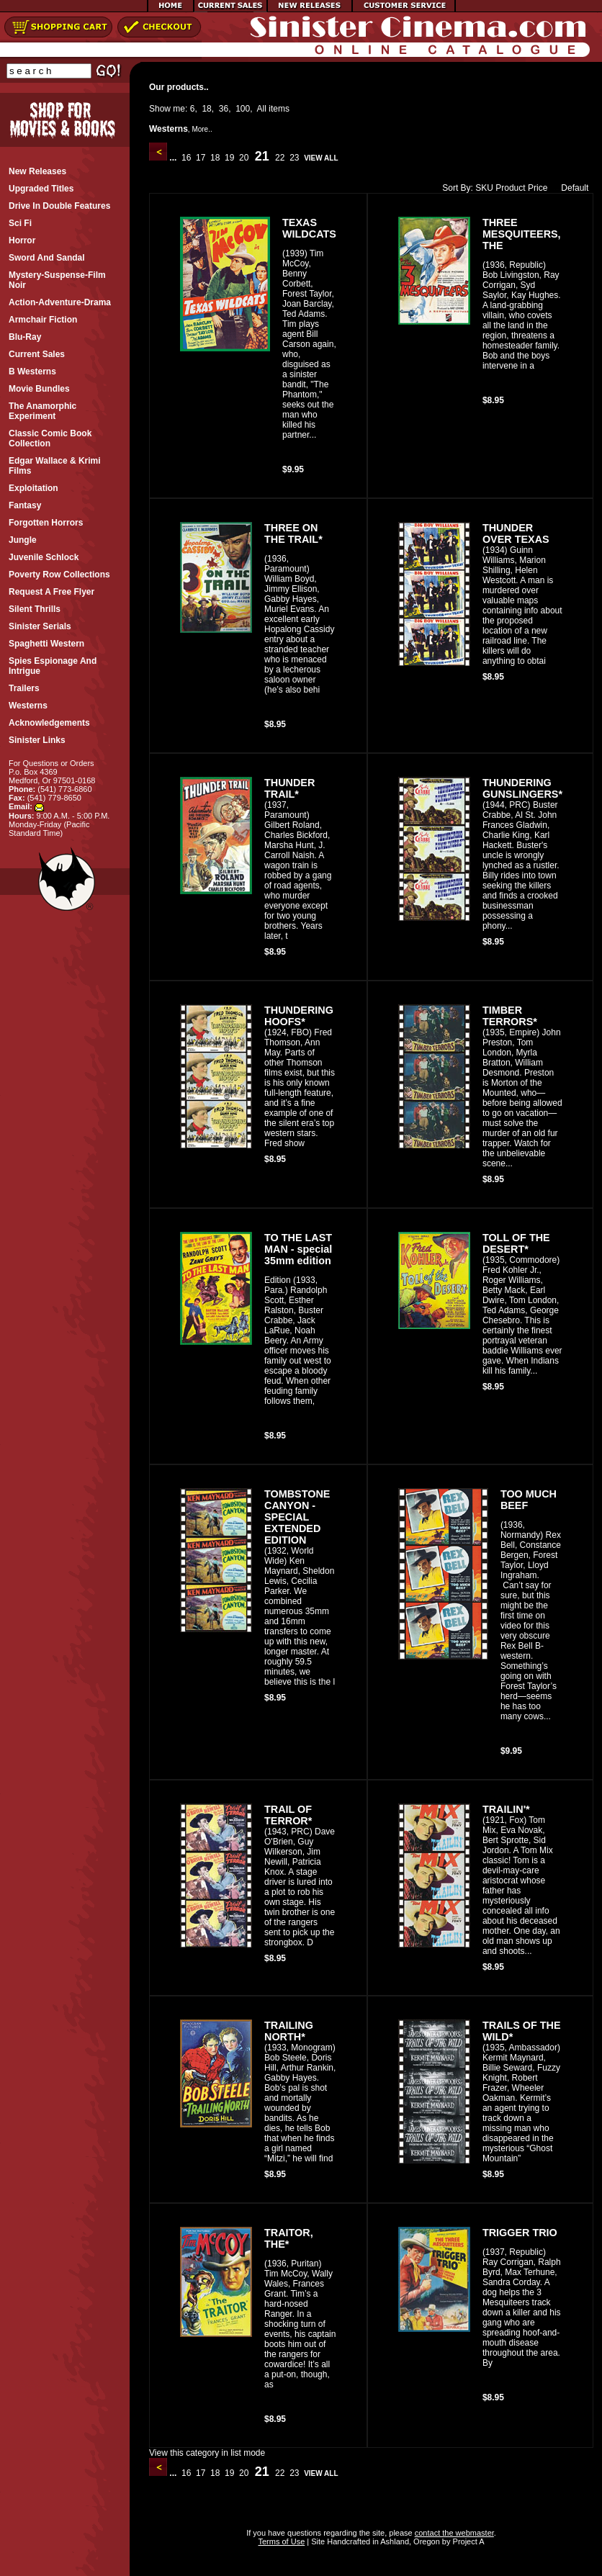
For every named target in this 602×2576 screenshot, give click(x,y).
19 (230, 158)
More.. (202, 129)
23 (294, 158)
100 (242, 109)
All (261, 109)
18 (206, 109)
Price (537, 188)
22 (280, 158)
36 (223, 109)
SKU (484, 188)
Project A (467, 2541)
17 (201, 158)
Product (510, 188)
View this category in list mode (207, 2453)
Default (571, 188)
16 (186, 158)
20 (244, 158)
